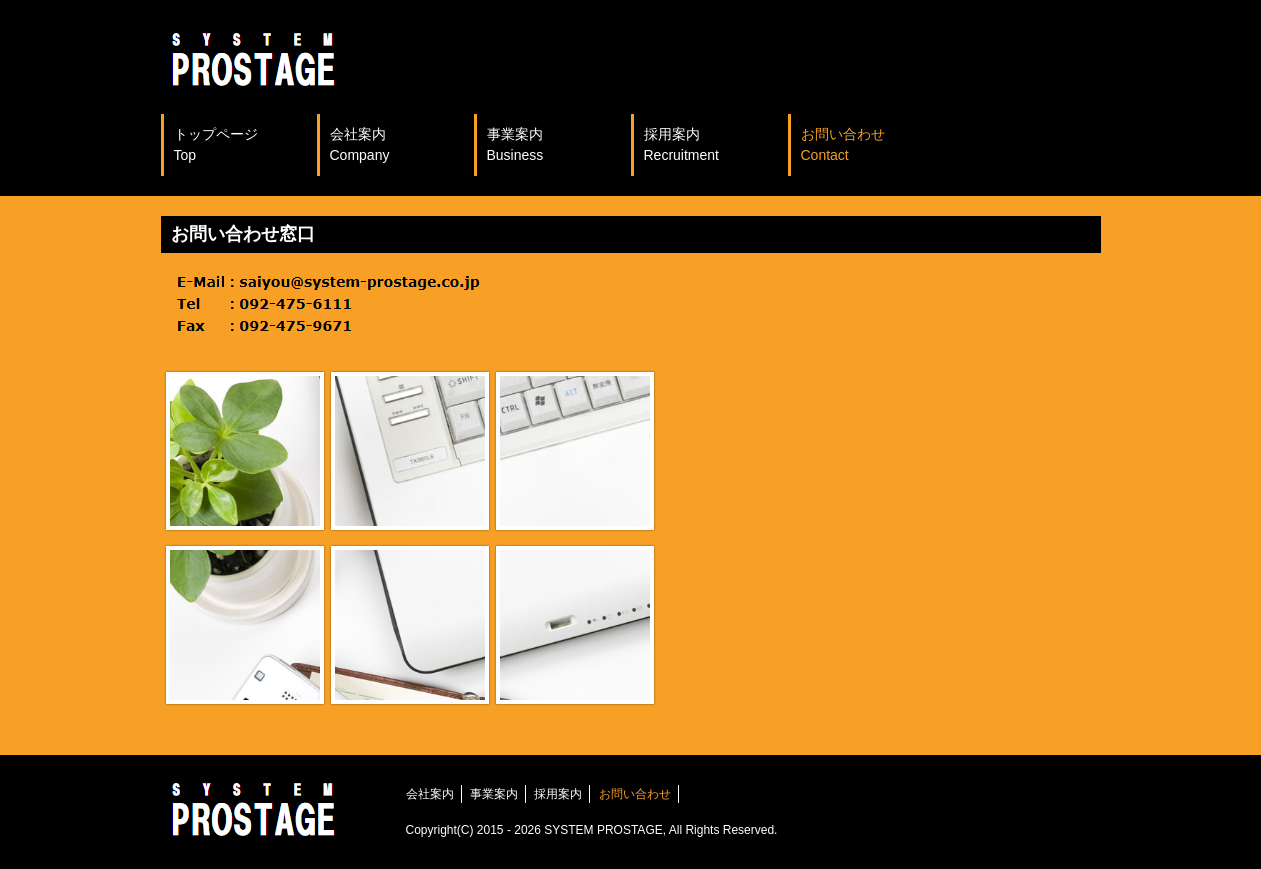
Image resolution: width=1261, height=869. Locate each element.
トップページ (216, 144)
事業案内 (515, 144)
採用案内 (681, 144)
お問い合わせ (843, 144)
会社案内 (360, 144)
